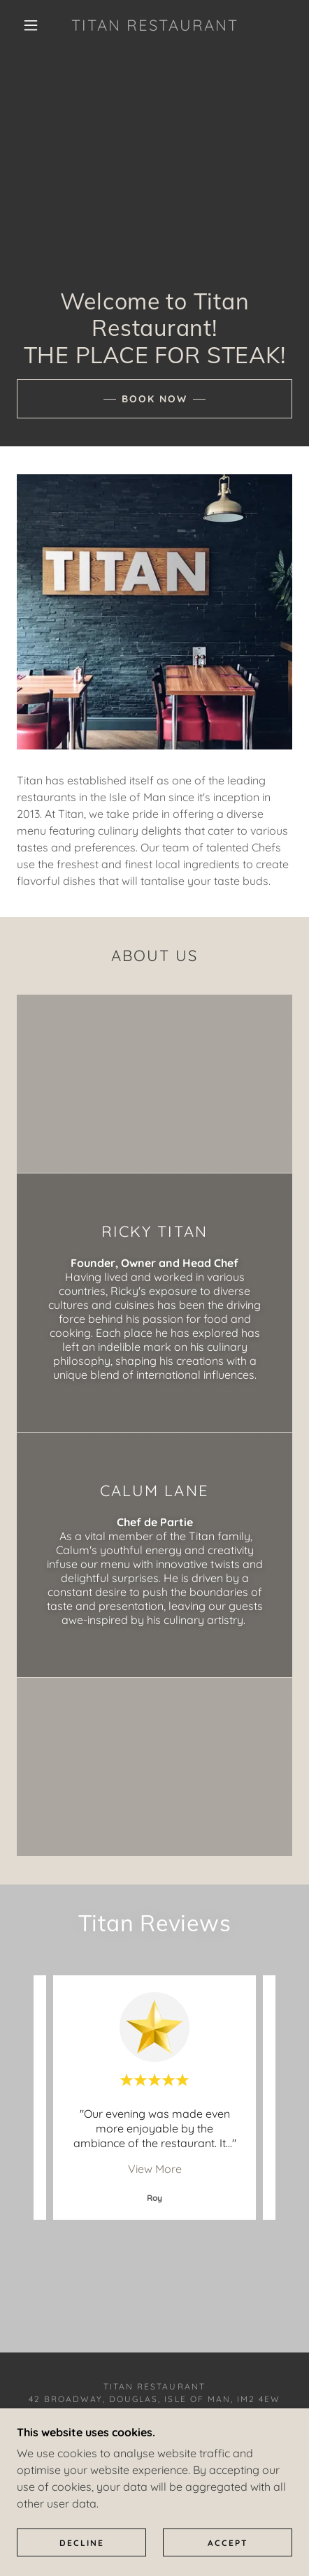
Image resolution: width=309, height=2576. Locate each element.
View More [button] (155, 2169)
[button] (31, 25)
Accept (228, 2543)
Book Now (154, 399)
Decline (81, 2543)
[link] (155, 25)
